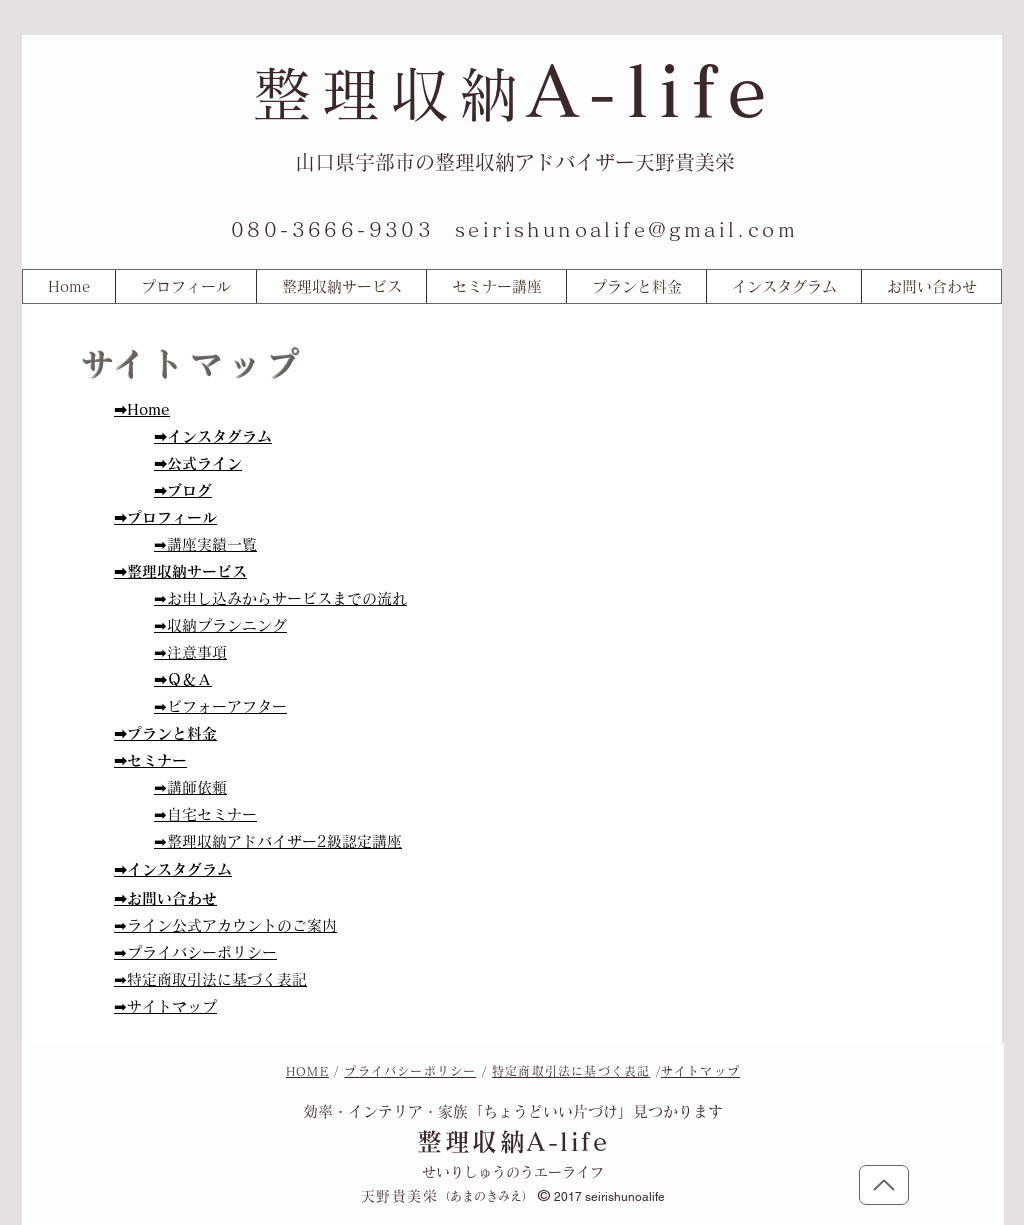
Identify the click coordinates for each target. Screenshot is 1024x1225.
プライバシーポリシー (410, 1071)
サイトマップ (700, 1071)
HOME (307, 1071)
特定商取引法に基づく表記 (571, 1071)
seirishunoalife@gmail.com (626, 229)
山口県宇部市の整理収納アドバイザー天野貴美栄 (515, 162)
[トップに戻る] (884, 1185)
